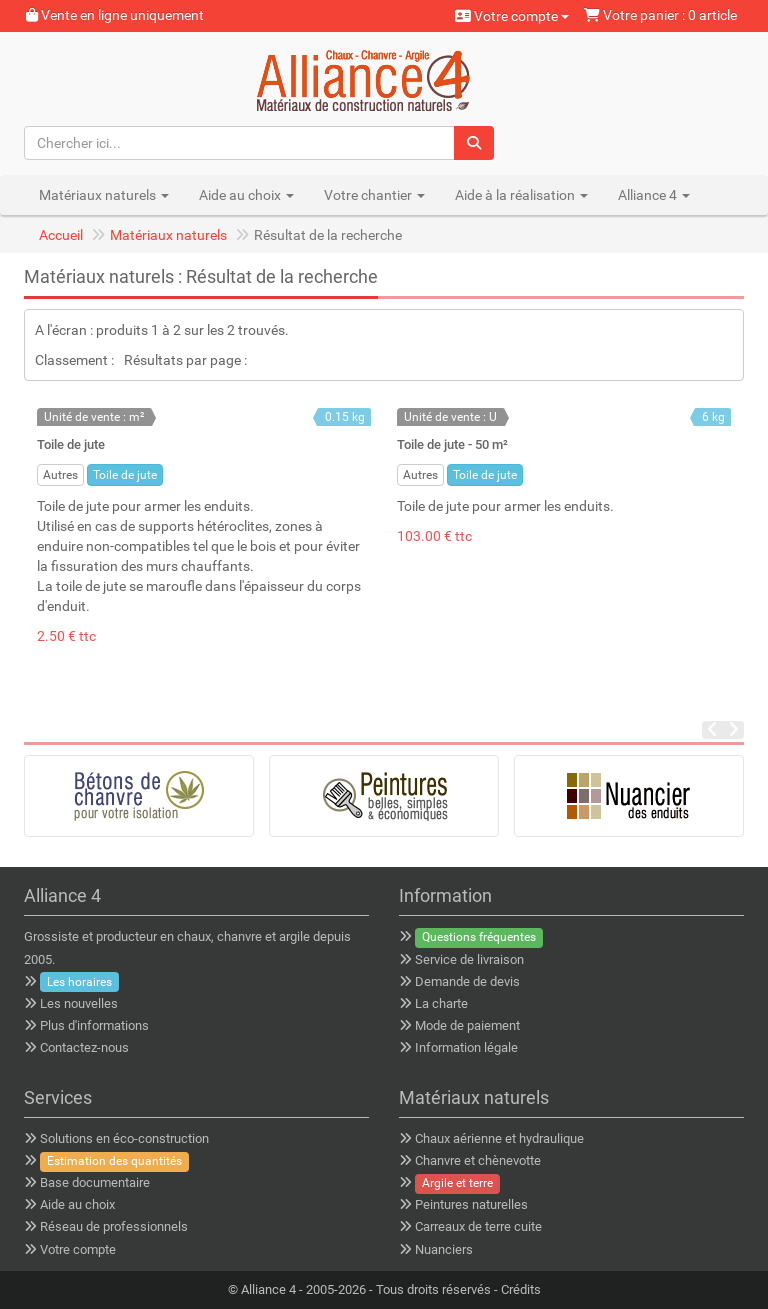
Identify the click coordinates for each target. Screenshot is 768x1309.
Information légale (466, 1047)
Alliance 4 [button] (654, 195)
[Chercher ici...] (240, 143)
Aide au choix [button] (246, 195)
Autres (60, 475)
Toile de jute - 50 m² (452, 444)
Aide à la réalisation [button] (521, 195)
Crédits (521, 1289)
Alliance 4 (268, 1289)
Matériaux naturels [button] (104, 195)
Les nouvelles (79, 1003)
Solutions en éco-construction (124, 1138)
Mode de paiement (467, 1025)
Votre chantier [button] (374, 195)
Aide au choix (77, 1204)
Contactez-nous (84, 1047)
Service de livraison (469, 959)
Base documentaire (95, 1182)
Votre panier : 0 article (660, 15)
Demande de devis (467, 981)
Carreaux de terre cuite (478, 1226)
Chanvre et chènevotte (478, 1160)
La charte (441, 1003)
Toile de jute (71, 444)
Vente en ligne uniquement (115, 15)
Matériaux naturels (168, 235)
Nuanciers (444, 1249)
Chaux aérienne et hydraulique (499, 1138)
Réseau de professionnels (114, 1226)
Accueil (61, 235)
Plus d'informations (94, 1025)
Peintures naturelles (471, 1204)
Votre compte (512, 16)
